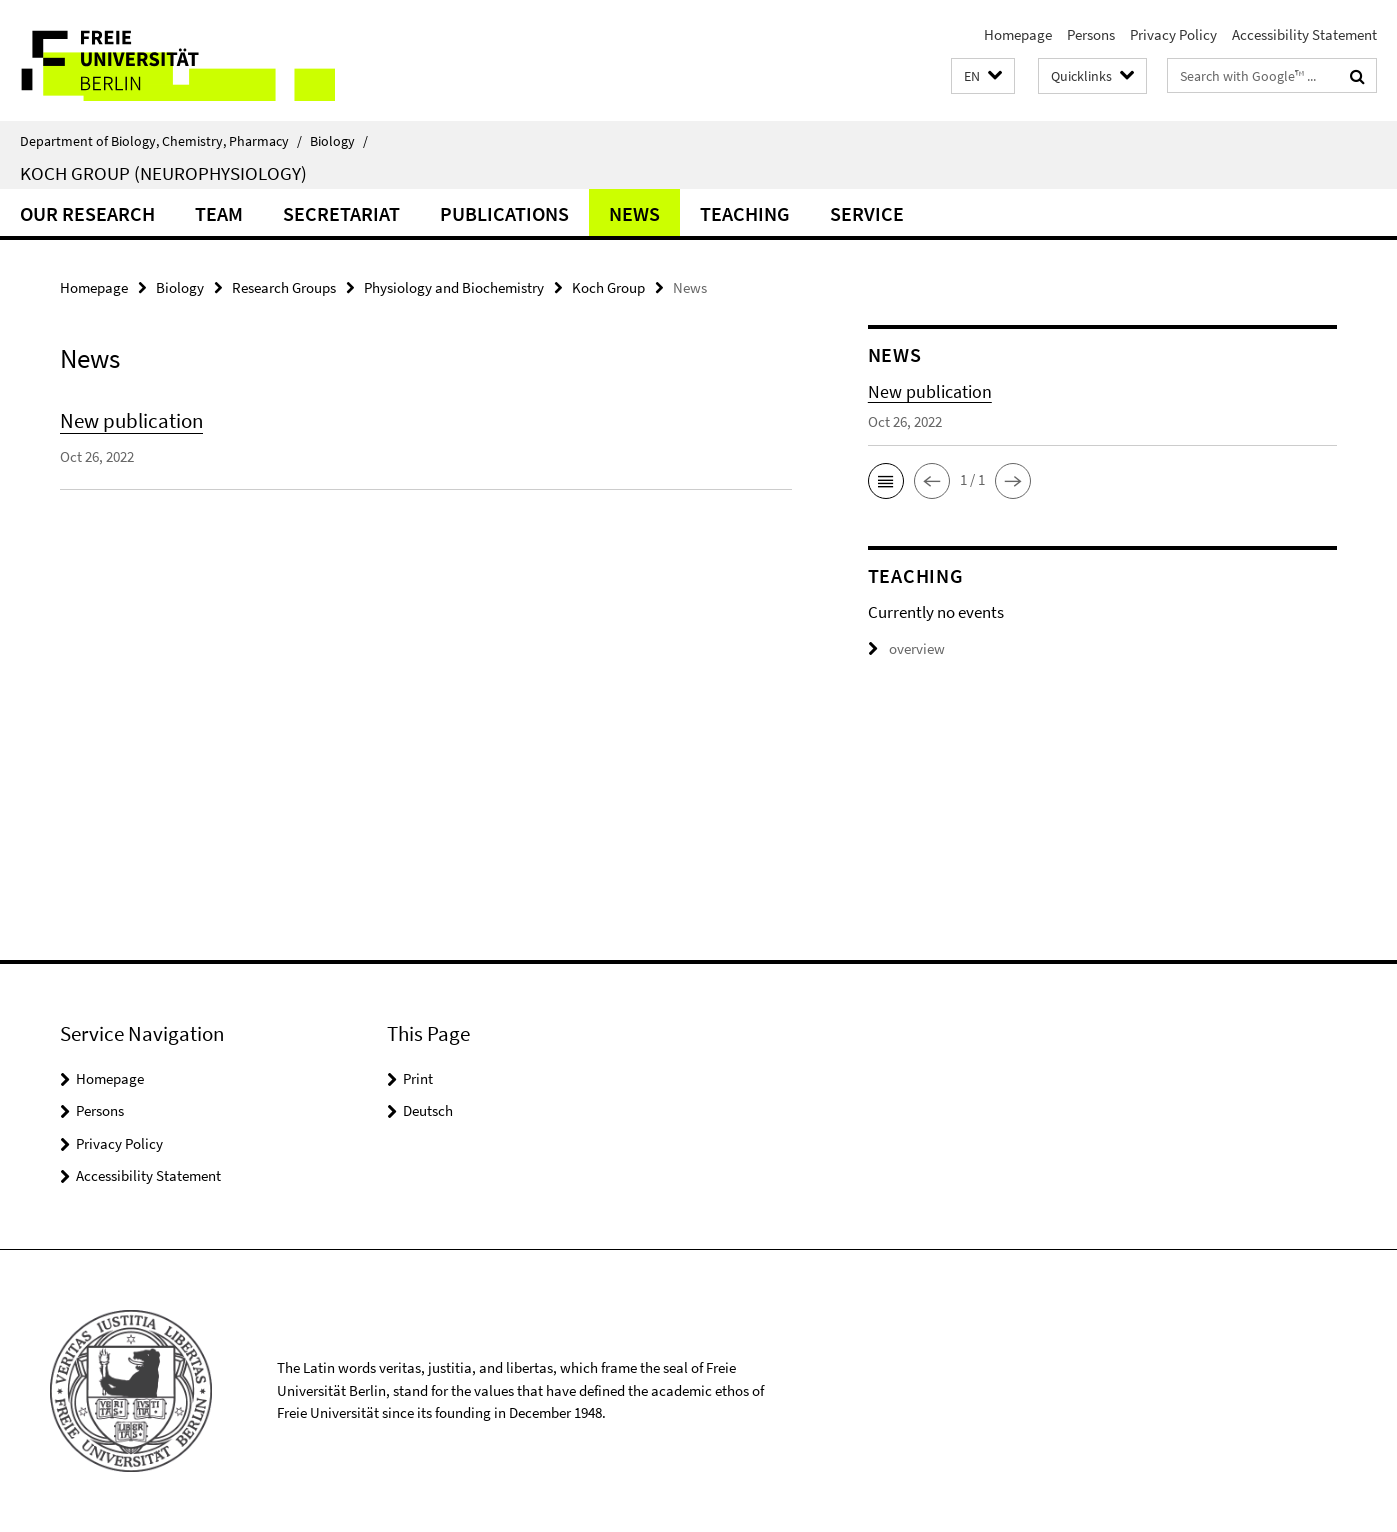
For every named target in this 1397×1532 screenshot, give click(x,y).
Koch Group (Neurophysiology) (163, 173)
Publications (504, 213)
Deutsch (428, 1110)
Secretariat (341, 213)
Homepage (1018, 34)
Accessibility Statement (1304, 34)
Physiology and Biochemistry (454, 287)
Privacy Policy (1173, 34)
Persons (1091, 34)
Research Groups (284, 287)
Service (867, 213)
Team (219, 213)
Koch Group (608, 287)
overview (906, 648)
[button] (983, 76)
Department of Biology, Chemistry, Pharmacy (161, 141)
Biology (339, 141)
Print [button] (418, 1078)
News (634, 213)
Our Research (87, 213)
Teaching (745, 213)
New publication (131, 420)
